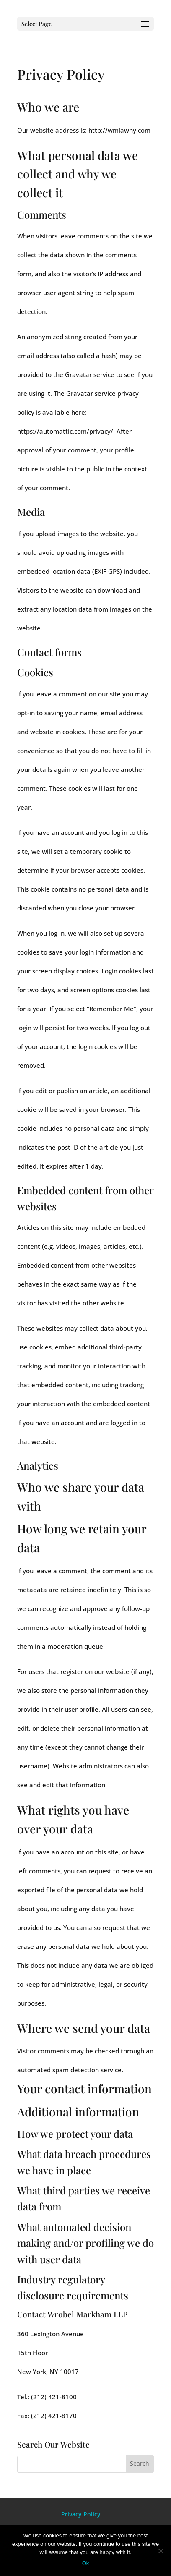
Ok (85, 2563)
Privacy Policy (81, 2514)
